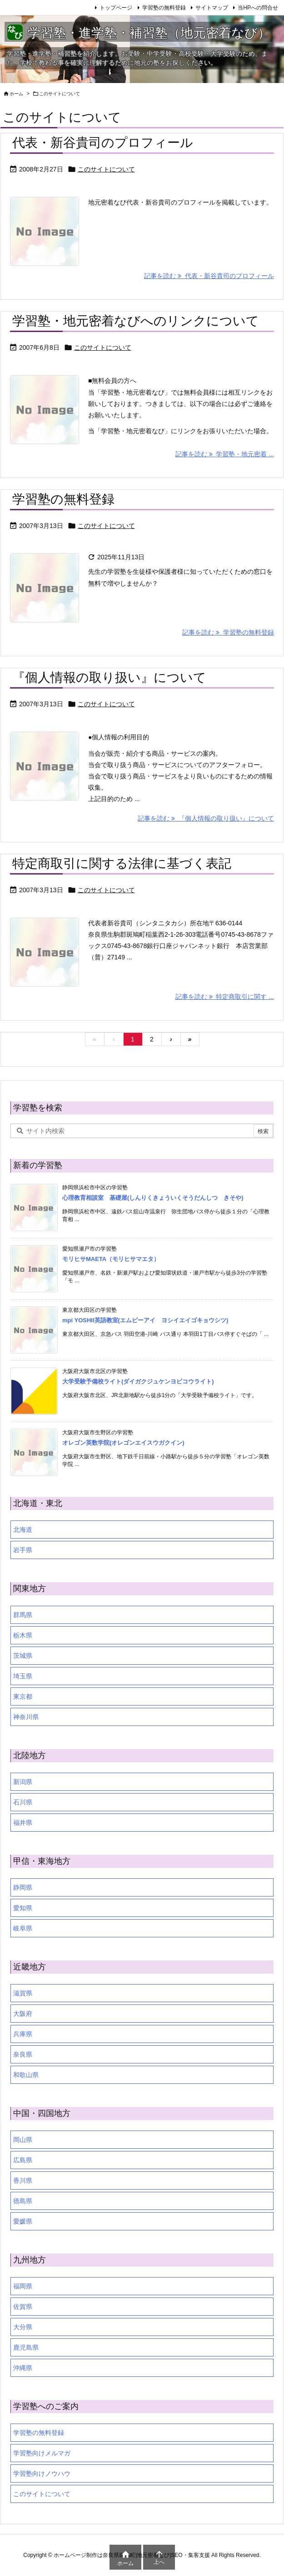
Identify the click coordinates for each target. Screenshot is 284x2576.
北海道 (22, 1529)
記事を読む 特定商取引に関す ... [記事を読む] (224, 996)
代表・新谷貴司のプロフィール (102, 143)
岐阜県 (22, 1928)
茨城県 (22, 1655)
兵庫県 (22, 2034)
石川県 (22, 1802)
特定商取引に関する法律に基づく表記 (121, 863)
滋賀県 (22, 1993)
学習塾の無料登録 (164, 8)
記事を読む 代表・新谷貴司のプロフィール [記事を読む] (209, 275)
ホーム (16, 93)
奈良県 (22, 2054)
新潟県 (22, 1781)
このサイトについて (106, 169)
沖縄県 (22, 2367)
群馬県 (22, 1614)
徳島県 (22, 2201)
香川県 (22, 2180)
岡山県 (22, 2139)
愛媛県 (22, 2221)
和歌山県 (26, 2074)
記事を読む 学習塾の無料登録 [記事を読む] (228, 632)
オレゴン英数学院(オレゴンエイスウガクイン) (123, 1442)
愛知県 (22, 1907)
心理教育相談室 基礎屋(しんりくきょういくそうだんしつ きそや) (153, 1197)
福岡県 (22, 2286)
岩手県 (22, 1550)
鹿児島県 (26, 2347)
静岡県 (22, 1887)
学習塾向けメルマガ (41, 2453)
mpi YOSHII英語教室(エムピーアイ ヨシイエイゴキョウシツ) (145, 1320)
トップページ (116, 8)
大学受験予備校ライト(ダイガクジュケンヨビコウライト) (138, 1381)
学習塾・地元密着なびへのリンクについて (135, 321)
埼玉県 (22, 1676)
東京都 (22, 1696)
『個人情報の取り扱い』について (109, 677)
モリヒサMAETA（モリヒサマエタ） (110, 1259)
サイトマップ (211, 8)
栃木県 (22, 1635)
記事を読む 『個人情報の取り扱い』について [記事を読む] (206, 818)
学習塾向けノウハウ (41, 2473)
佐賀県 (22, 2306)
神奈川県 (26, 1717)
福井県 (22, 1822)
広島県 (22, 2160)
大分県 (22, 2327)
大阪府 (22, 2013)
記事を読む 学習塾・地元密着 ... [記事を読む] (224, 454)
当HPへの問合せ (258, 8)
